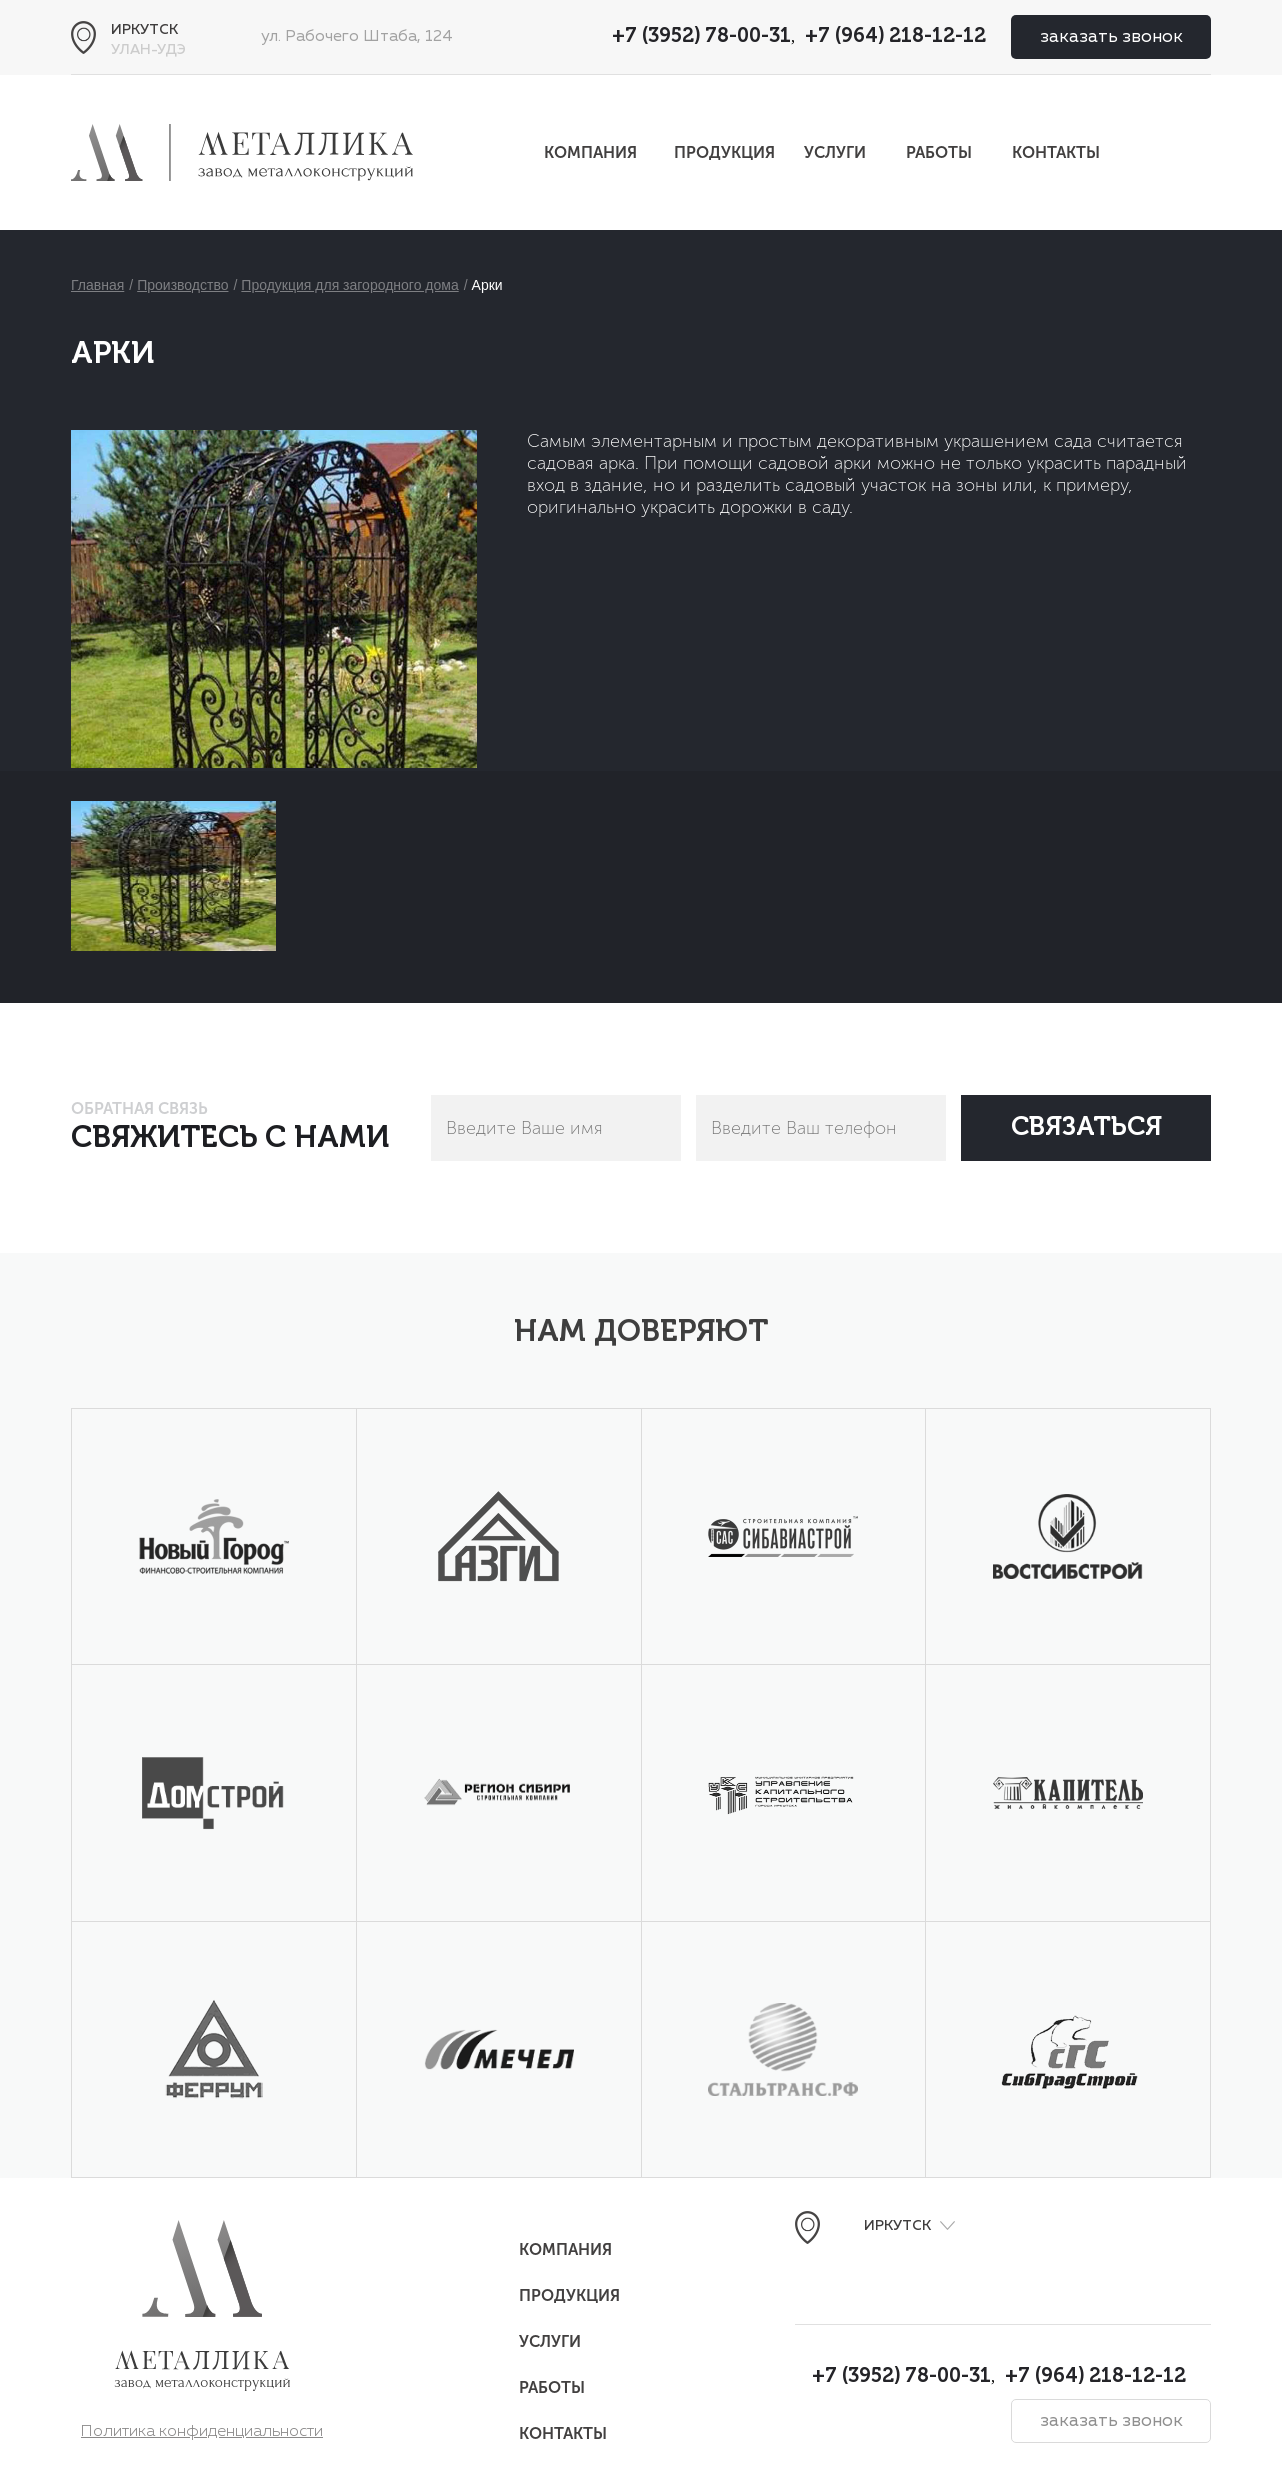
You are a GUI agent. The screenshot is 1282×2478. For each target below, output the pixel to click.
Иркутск (144, 30)
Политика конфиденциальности (202, 2432)
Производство (182, 285)
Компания (590, 152)
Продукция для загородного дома (349, 285)
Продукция (724, 152)
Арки (487, 285)
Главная (97, 285)
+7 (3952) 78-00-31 (701, 37)
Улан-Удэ (148, 50)
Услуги (835, 152)
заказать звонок (1111, 37)
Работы (939, 152)
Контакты (1056, 152)
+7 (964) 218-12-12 (895, 37)
